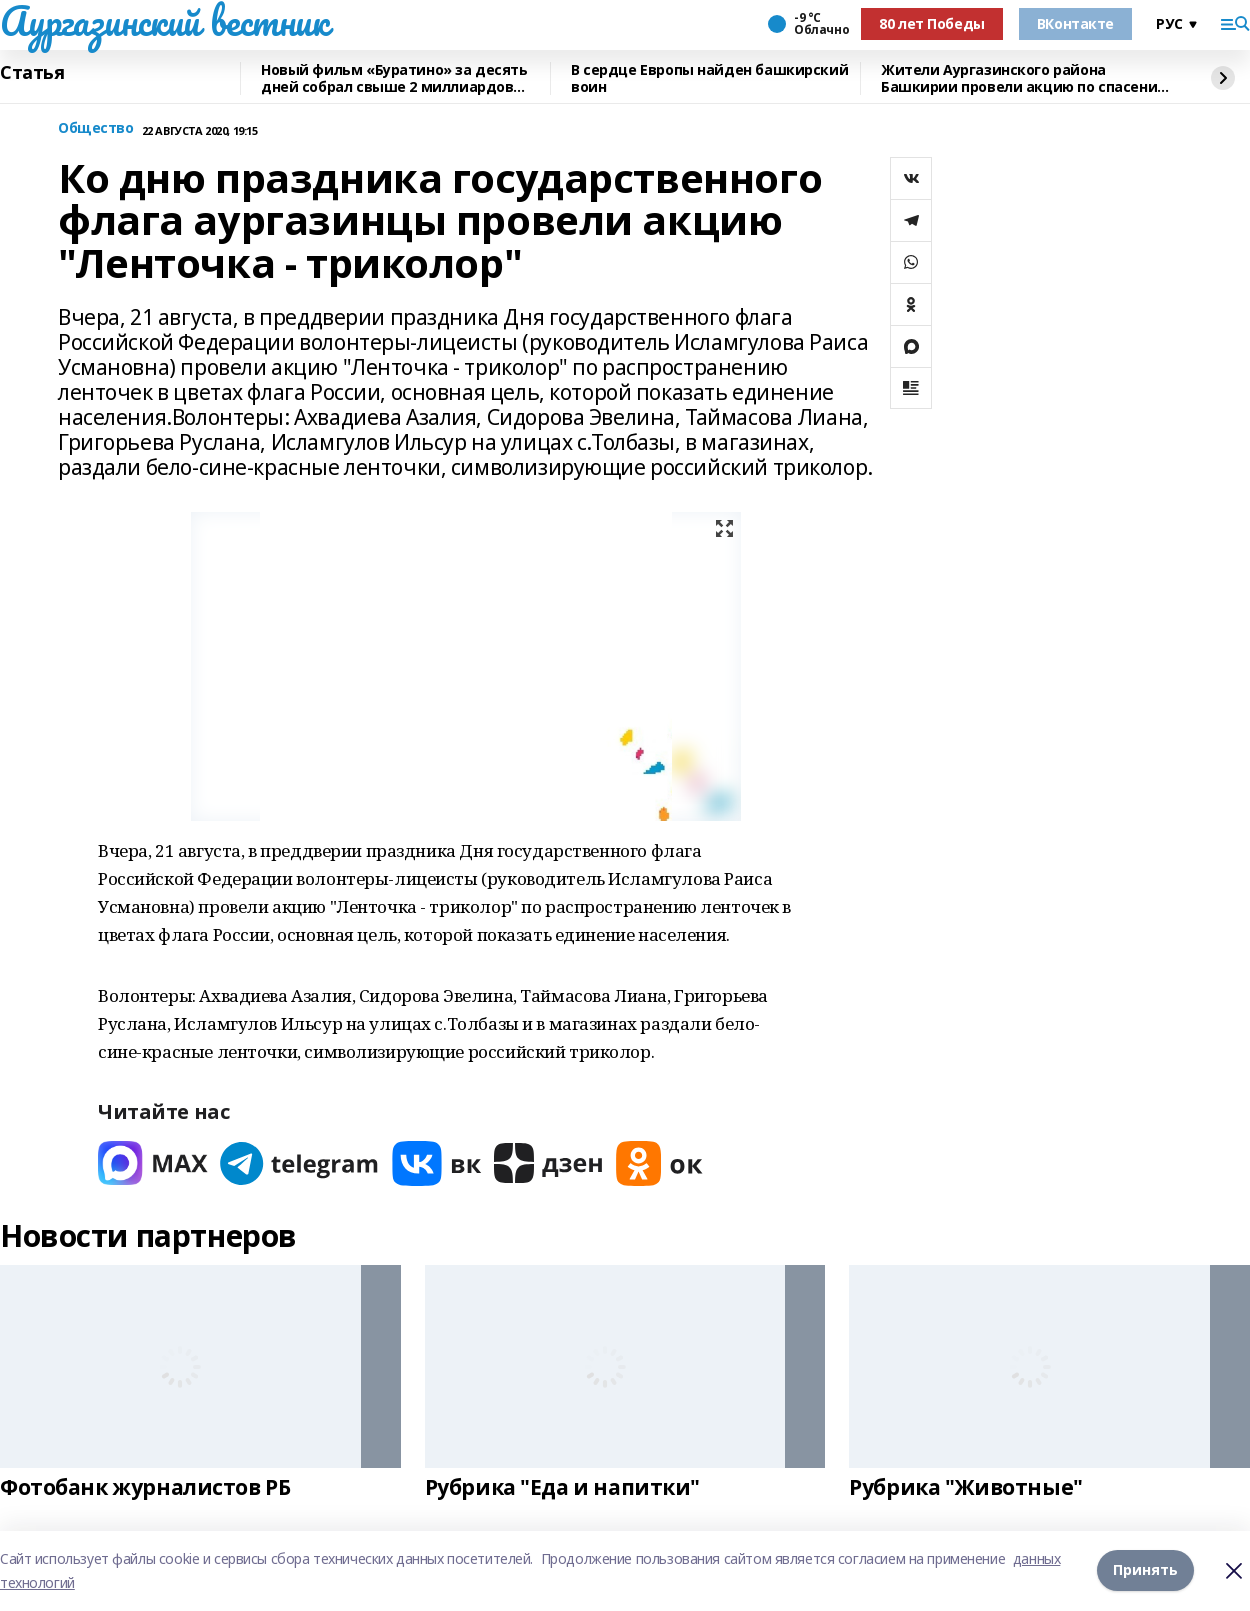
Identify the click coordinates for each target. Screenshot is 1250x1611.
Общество (96, 128)
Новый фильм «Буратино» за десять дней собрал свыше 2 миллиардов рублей (394, 78)
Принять (1145, 1570)
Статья (32, 73)
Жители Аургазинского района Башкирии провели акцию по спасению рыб (1025, 78)
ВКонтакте (1075, 23)
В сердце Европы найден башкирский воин (709, 78)
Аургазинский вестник (164, 21)
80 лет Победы (932, 23)
